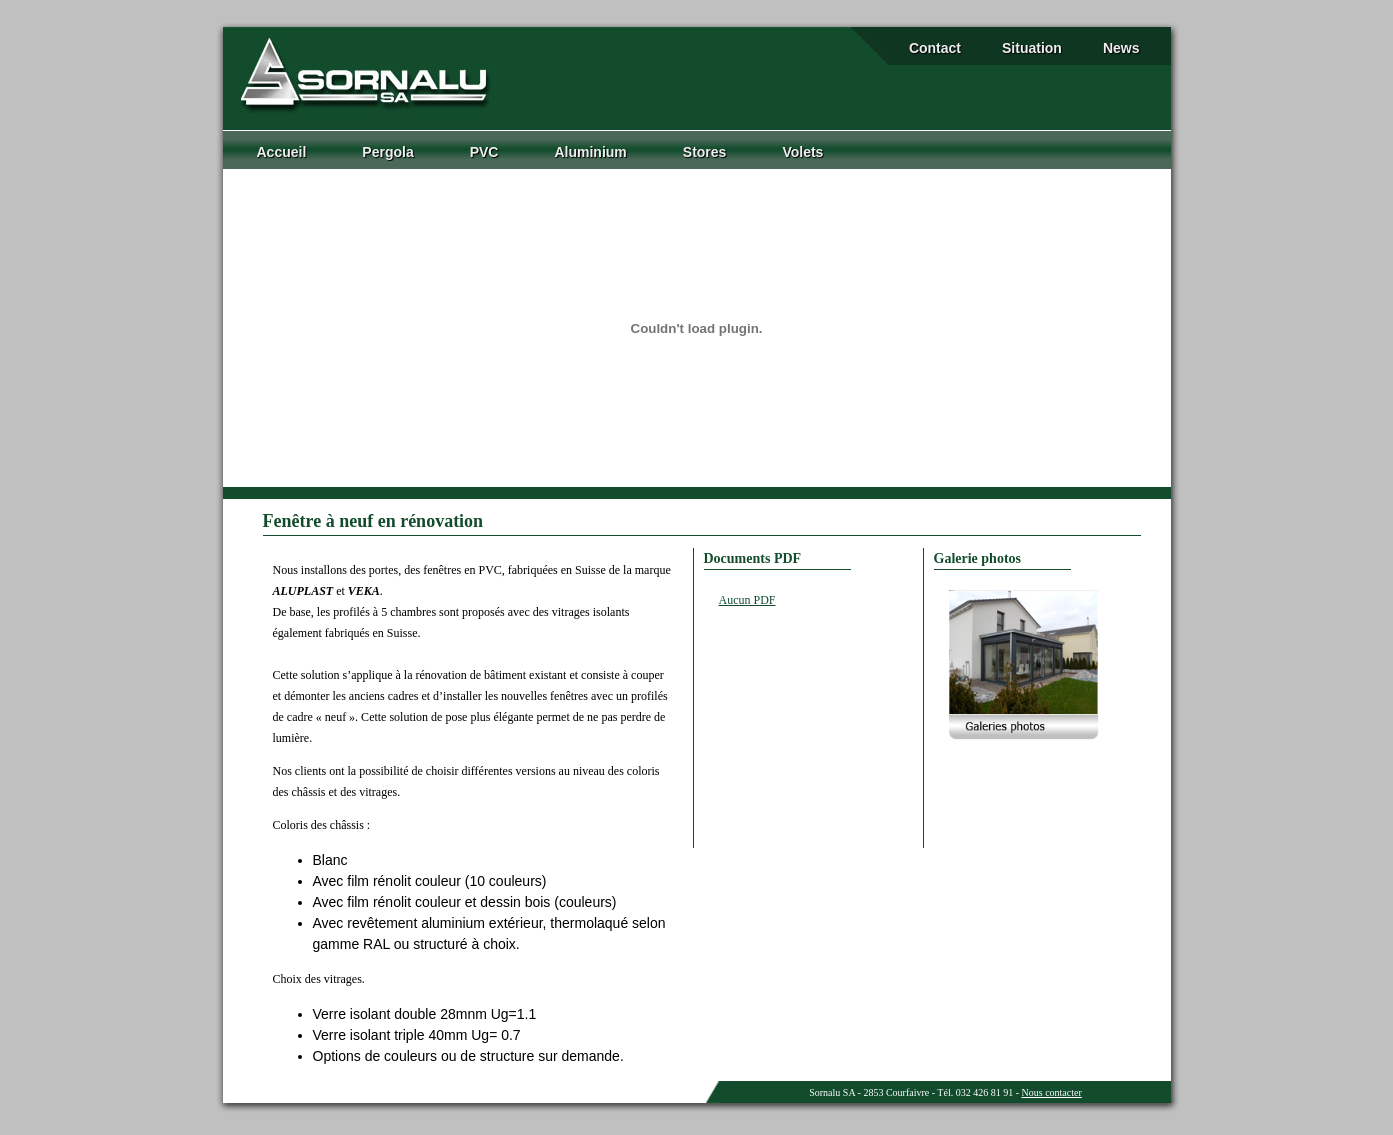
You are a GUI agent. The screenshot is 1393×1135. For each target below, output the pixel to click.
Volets (802, 152)
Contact (935, 48)
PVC (484, 152)
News (1121, 48)
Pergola (387, 152)
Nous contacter (1052, 1092)
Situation (1032, 48)
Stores (705, 152)
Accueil (282, 152)
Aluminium (590, 152)
